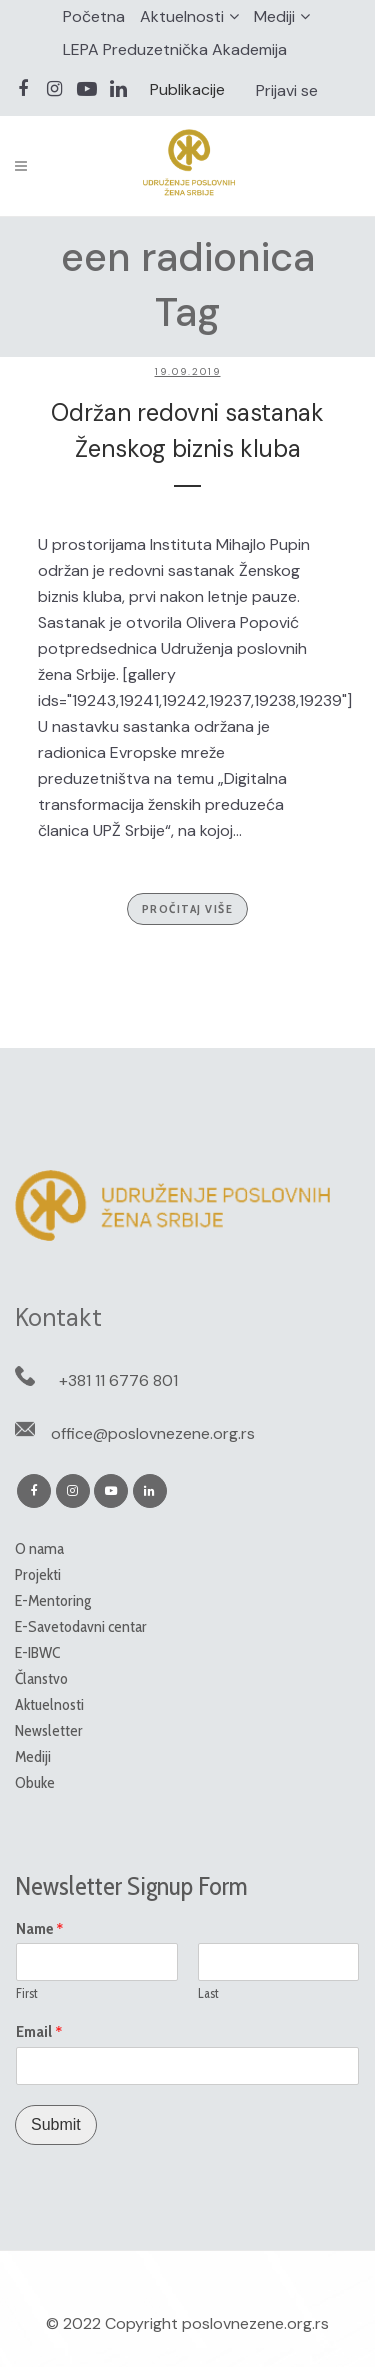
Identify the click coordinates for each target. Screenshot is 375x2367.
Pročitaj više (188, 908)
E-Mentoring (53, 1600)
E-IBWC (37, 1652)
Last (208, 1993)
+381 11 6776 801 (118, 1380)
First (27, 1993)
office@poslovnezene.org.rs (153, 1433)
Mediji (274, 16)
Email (39, 2032)
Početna (94, 16)
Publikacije (187, 89)
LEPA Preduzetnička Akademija (175, 49)
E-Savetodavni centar (81, 1626)
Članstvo (41, 1678)
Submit (56, 2124)
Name (40, 1929)
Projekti (38, 1574)
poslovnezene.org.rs (255, 2323)
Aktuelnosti (182, 16)
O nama (39, 1548)
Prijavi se (287, 90)
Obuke (35, 1782)
